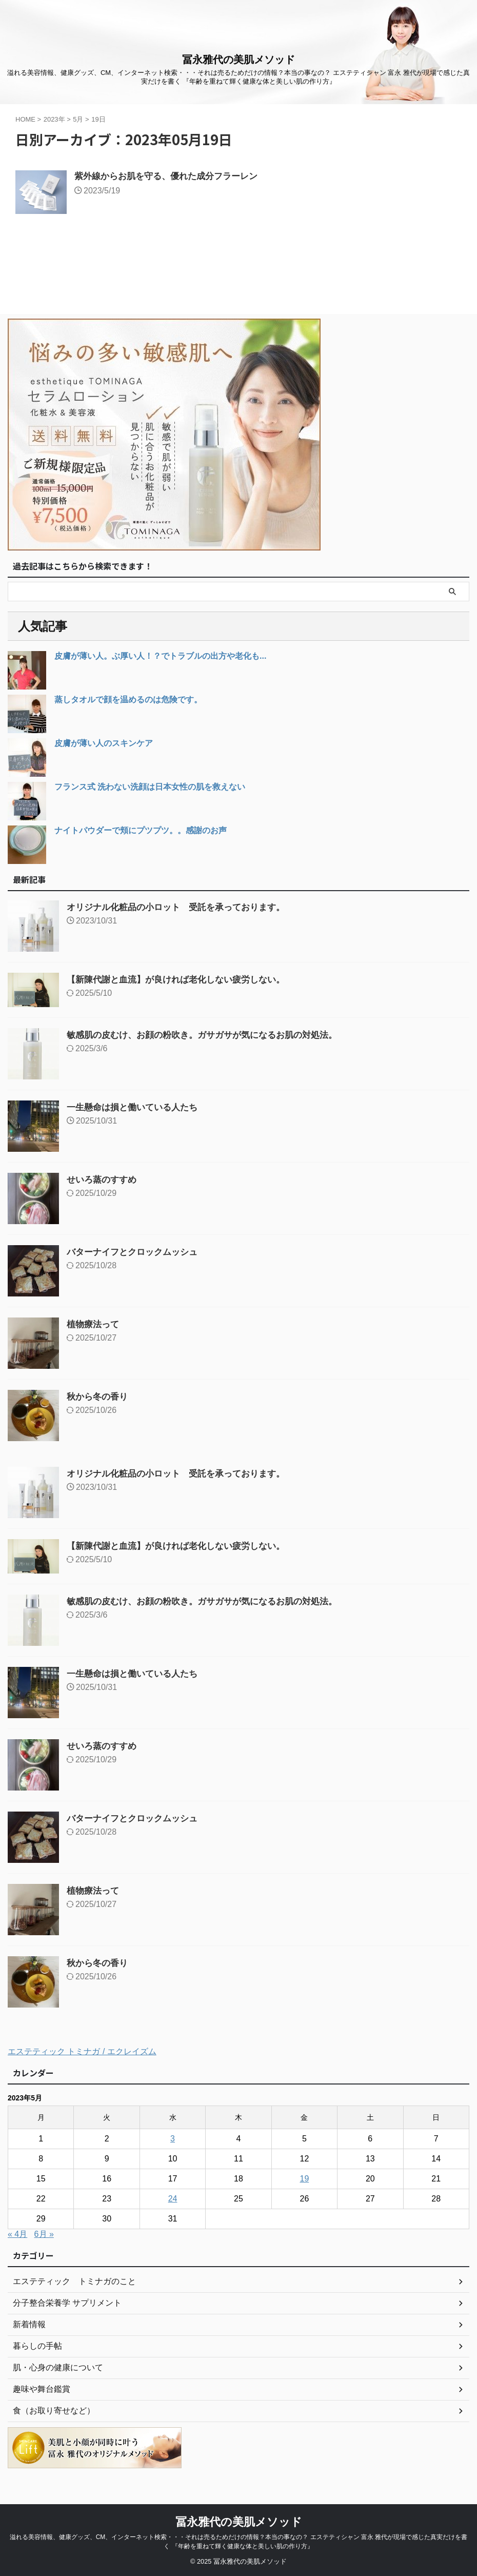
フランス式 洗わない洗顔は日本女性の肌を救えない (149, 786)
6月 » (44, 2234)
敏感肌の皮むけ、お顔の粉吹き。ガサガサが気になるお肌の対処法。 (210, 1035)
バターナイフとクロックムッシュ (136, 1252)
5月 (78, 119)
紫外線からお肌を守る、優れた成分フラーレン (171, 177)
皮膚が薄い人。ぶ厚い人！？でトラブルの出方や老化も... (160, 656)
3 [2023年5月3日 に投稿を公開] (172, 2138)
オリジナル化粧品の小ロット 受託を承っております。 (182, 907)
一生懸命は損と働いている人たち (136, 1107)
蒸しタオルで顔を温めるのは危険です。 (128, 699)
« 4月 (17, 2234)
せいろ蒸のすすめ (104, 1179)
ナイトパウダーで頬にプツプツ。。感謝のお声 (140, 830)
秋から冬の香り (99, 1396)
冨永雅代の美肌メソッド (238, 59)
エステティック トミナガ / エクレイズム (82, 2051)
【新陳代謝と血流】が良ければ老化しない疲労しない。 (182, 979)
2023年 (54, 119)
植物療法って (94, 1324)
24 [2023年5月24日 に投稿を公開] (172, 2198)
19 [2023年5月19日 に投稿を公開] (304, 2178)
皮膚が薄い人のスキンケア (103, 743)
